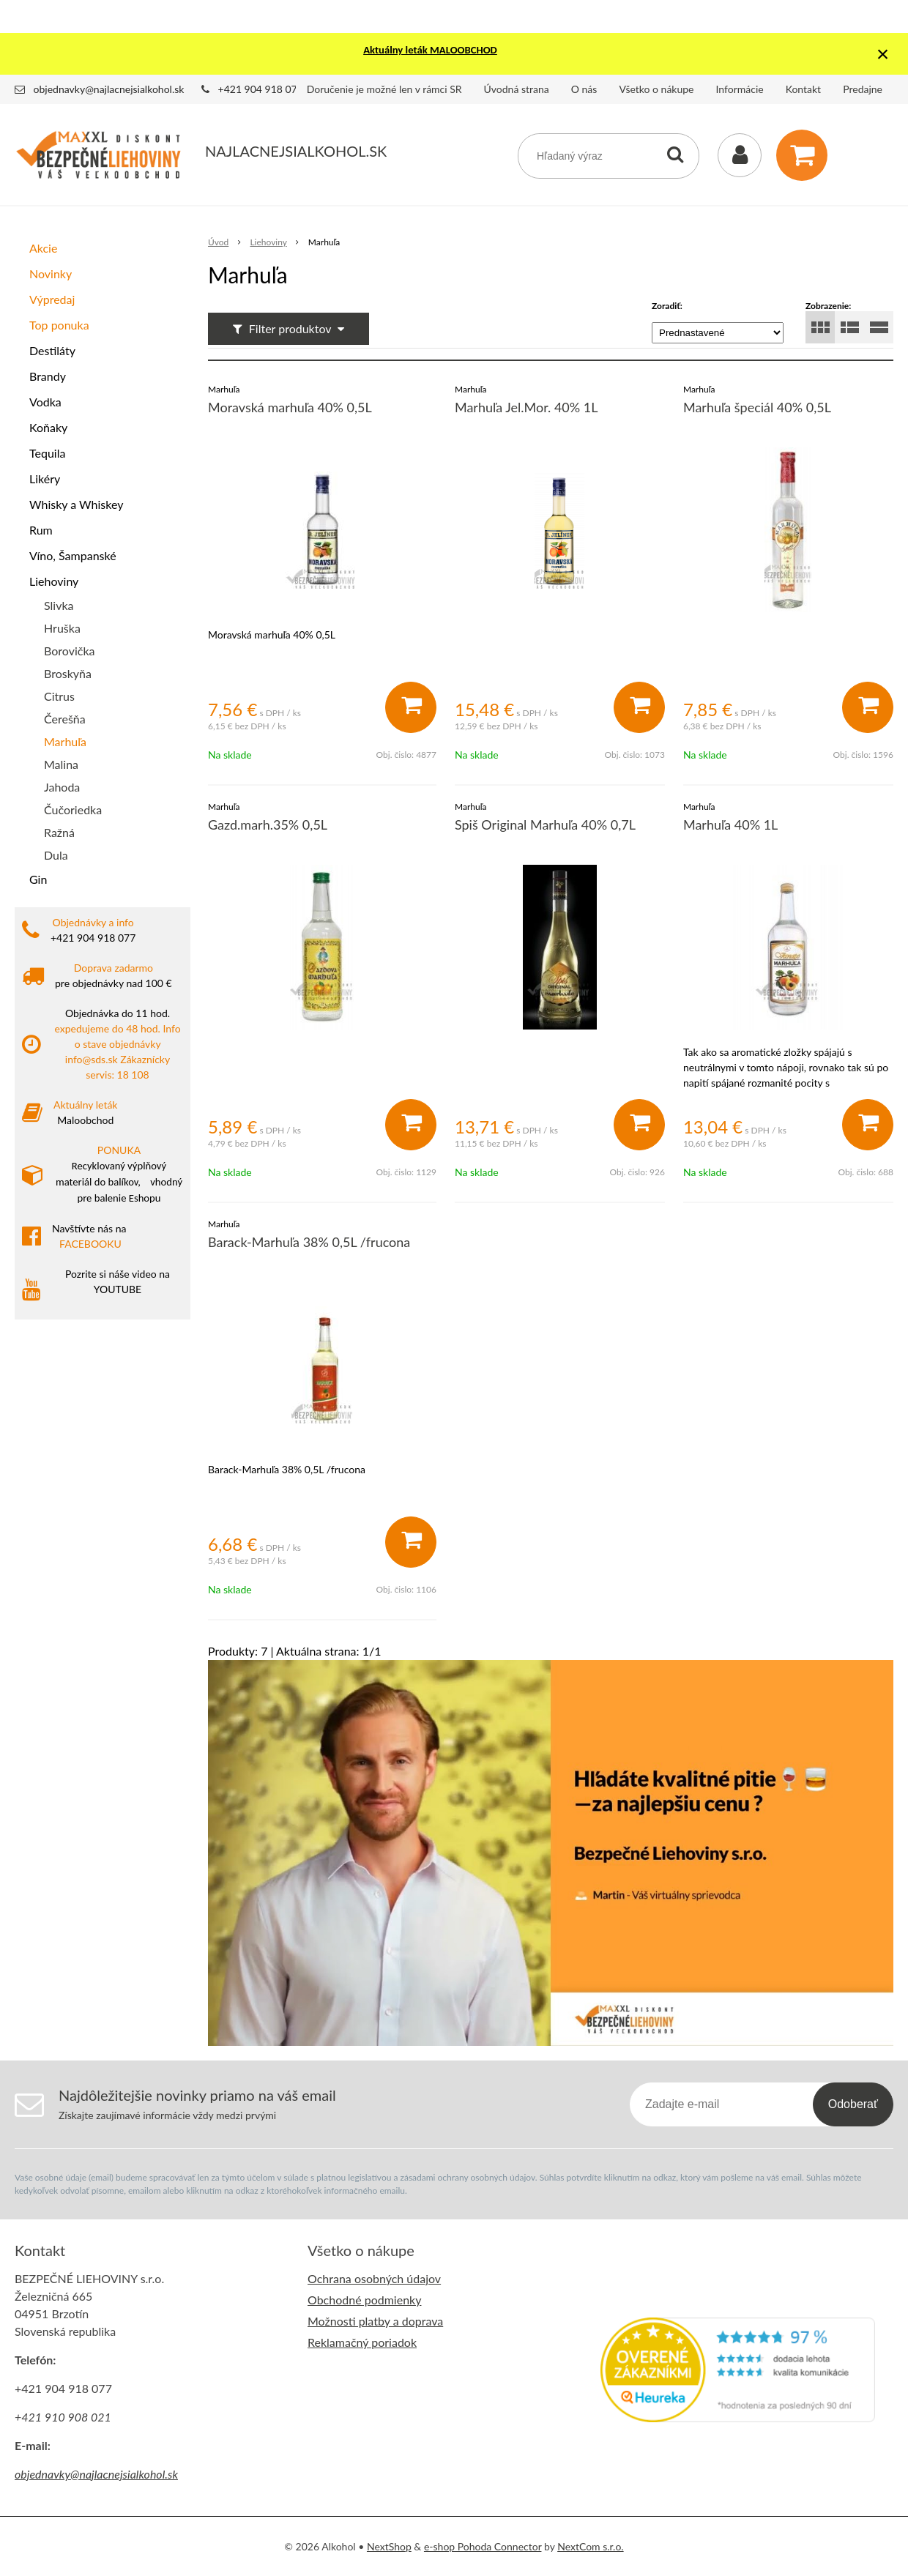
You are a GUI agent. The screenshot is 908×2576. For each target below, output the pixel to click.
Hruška (62, 628)
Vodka (45, 402)
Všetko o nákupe (656, 89)
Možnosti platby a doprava (375, 2321)
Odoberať (853, 2104)
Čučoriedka (73, 809)
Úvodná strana (516, 89)
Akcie (43, 248)
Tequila (47, 453)
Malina (61, 764)
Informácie (740, 89)
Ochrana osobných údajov (374, 2278)
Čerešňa (65, 719)
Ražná (59, 832)
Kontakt (804, 89)
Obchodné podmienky (364, 2300)
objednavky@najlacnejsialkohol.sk (109, 89)
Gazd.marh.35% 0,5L (267, 824)
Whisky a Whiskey (76, 504)
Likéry (44, 478)
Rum (41, 530)
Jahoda (62, 787)
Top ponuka (59, 325)
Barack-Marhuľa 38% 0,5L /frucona (309, 1242)
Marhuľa (65, 741)
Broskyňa (68, 673)
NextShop (389, 2546)
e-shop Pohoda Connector (483, 2546)
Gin (38, 879)
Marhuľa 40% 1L (730, 824)
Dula (56, 855)
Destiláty (52, 350)
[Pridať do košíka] (410, 707)
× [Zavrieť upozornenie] (883, 54)
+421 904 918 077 (260, 89)
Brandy (47, 376)
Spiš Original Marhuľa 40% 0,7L (545, 824)
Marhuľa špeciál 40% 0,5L (757, 407)
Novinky (50, 273)
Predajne (862, 89)
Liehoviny (53, 581)
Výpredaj (52, 299)
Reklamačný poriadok (362, 2342)
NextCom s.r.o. (590, 2546)
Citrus (59, 696)
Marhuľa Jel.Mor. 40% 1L (526, 407)
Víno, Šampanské (72, 555)
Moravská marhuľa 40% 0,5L (290, 407)
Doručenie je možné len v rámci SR (384, 89)
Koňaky (48, 427)
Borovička (69, 651)
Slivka (59, 605)
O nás (584, 89)
